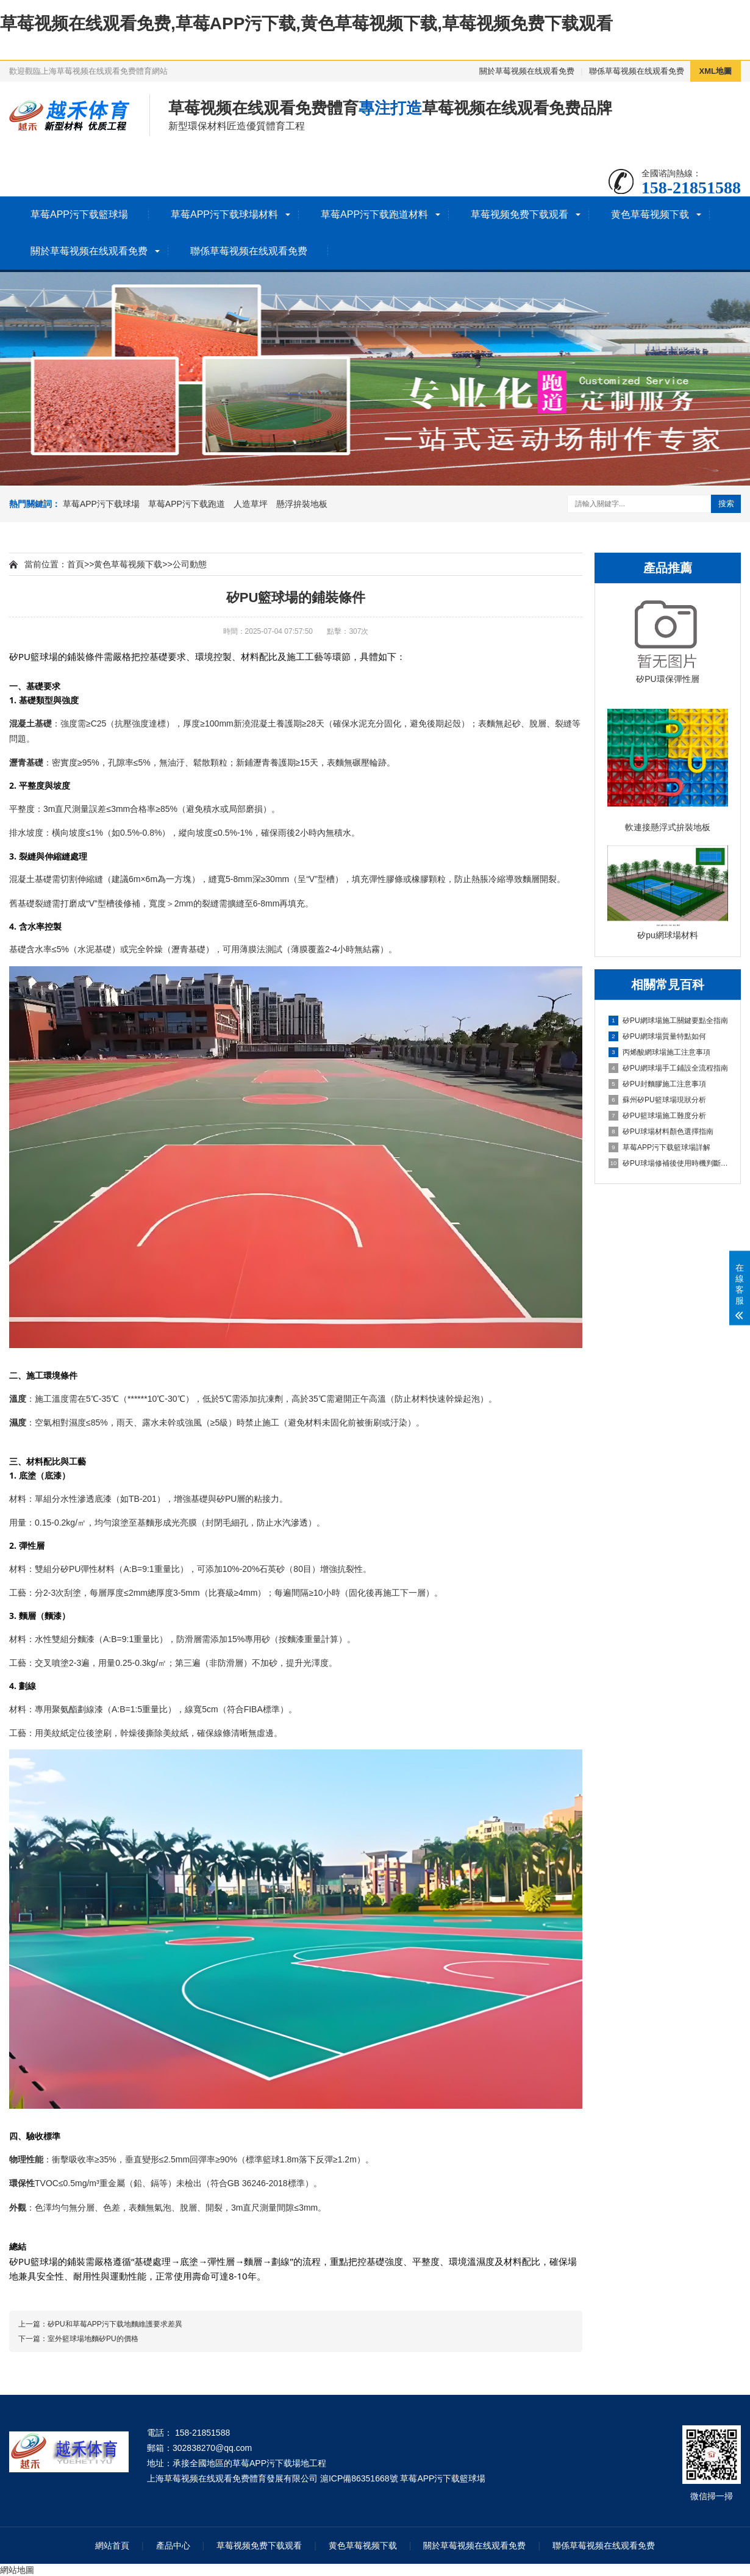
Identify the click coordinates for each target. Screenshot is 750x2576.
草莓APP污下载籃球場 (79, 214)
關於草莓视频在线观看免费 (526, 71)
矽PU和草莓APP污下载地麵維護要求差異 (115, 2324)
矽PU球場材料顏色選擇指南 (661, 1131)
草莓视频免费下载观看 (519, 214)
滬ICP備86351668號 (359, 2478)
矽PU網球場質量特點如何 (657, 1036)
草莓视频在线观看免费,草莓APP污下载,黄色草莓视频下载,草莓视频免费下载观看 (306, 23)
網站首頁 (112, 2545)
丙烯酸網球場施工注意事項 (659, 1052)
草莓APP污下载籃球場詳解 (659, 1147)
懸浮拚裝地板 (301, 504)
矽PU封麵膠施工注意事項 (657, 1084)
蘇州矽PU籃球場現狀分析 (657, 1100)
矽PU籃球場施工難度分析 (657, 1116)
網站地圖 (17, 2570)
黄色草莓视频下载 (650, 214)
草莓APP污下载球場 (101, 504)
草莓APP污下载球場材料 (224, 214)
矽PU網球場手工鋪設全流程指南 (668, 1068)
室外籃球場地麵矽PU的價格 (93, 2338)
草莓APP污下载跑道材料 (374, 214)
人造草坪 (251, 504)
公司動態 (190, 564)
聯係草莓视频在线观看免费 (636, 71)
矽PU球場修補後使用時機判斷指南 (668, 1163)
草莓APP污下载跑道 (186, 504)
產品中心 (173, 2545)
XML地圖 (715, 71)
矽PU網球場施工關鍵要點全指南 (668, 1020)
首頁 (75, 564)
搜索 (726, 503)
